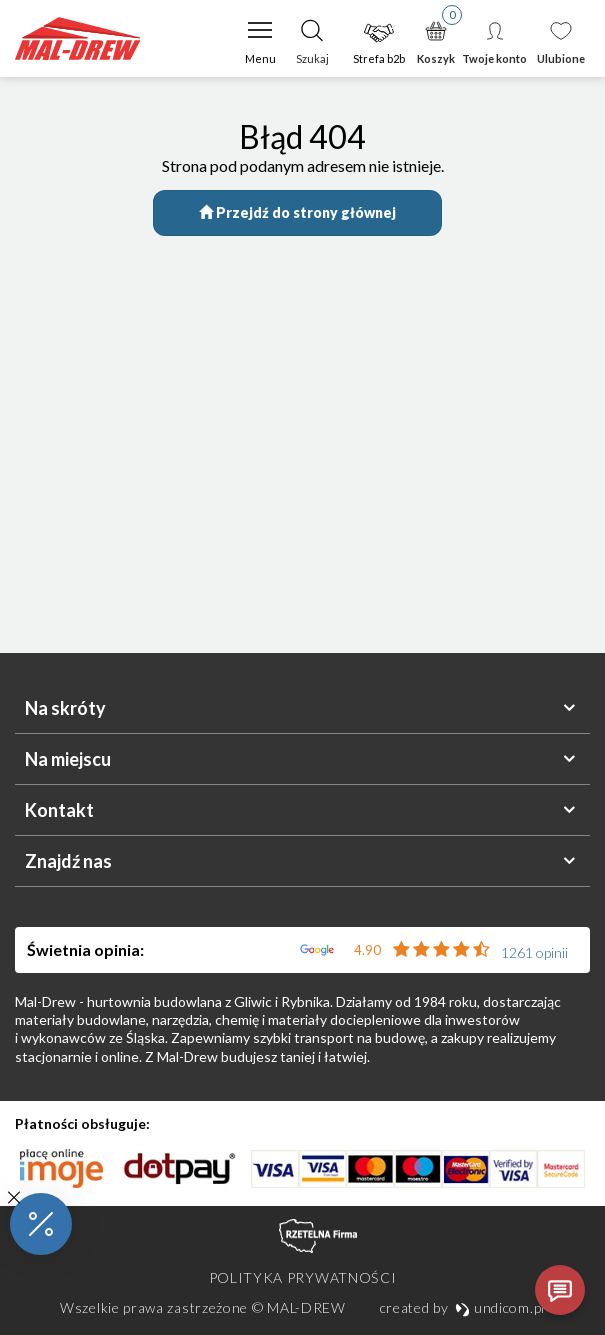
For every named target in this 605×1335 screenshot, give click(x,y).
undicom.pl (500, 1307)
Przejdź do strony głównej (297, 212)
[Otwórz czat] (560, 1290)
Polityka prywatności (303, 1277)
